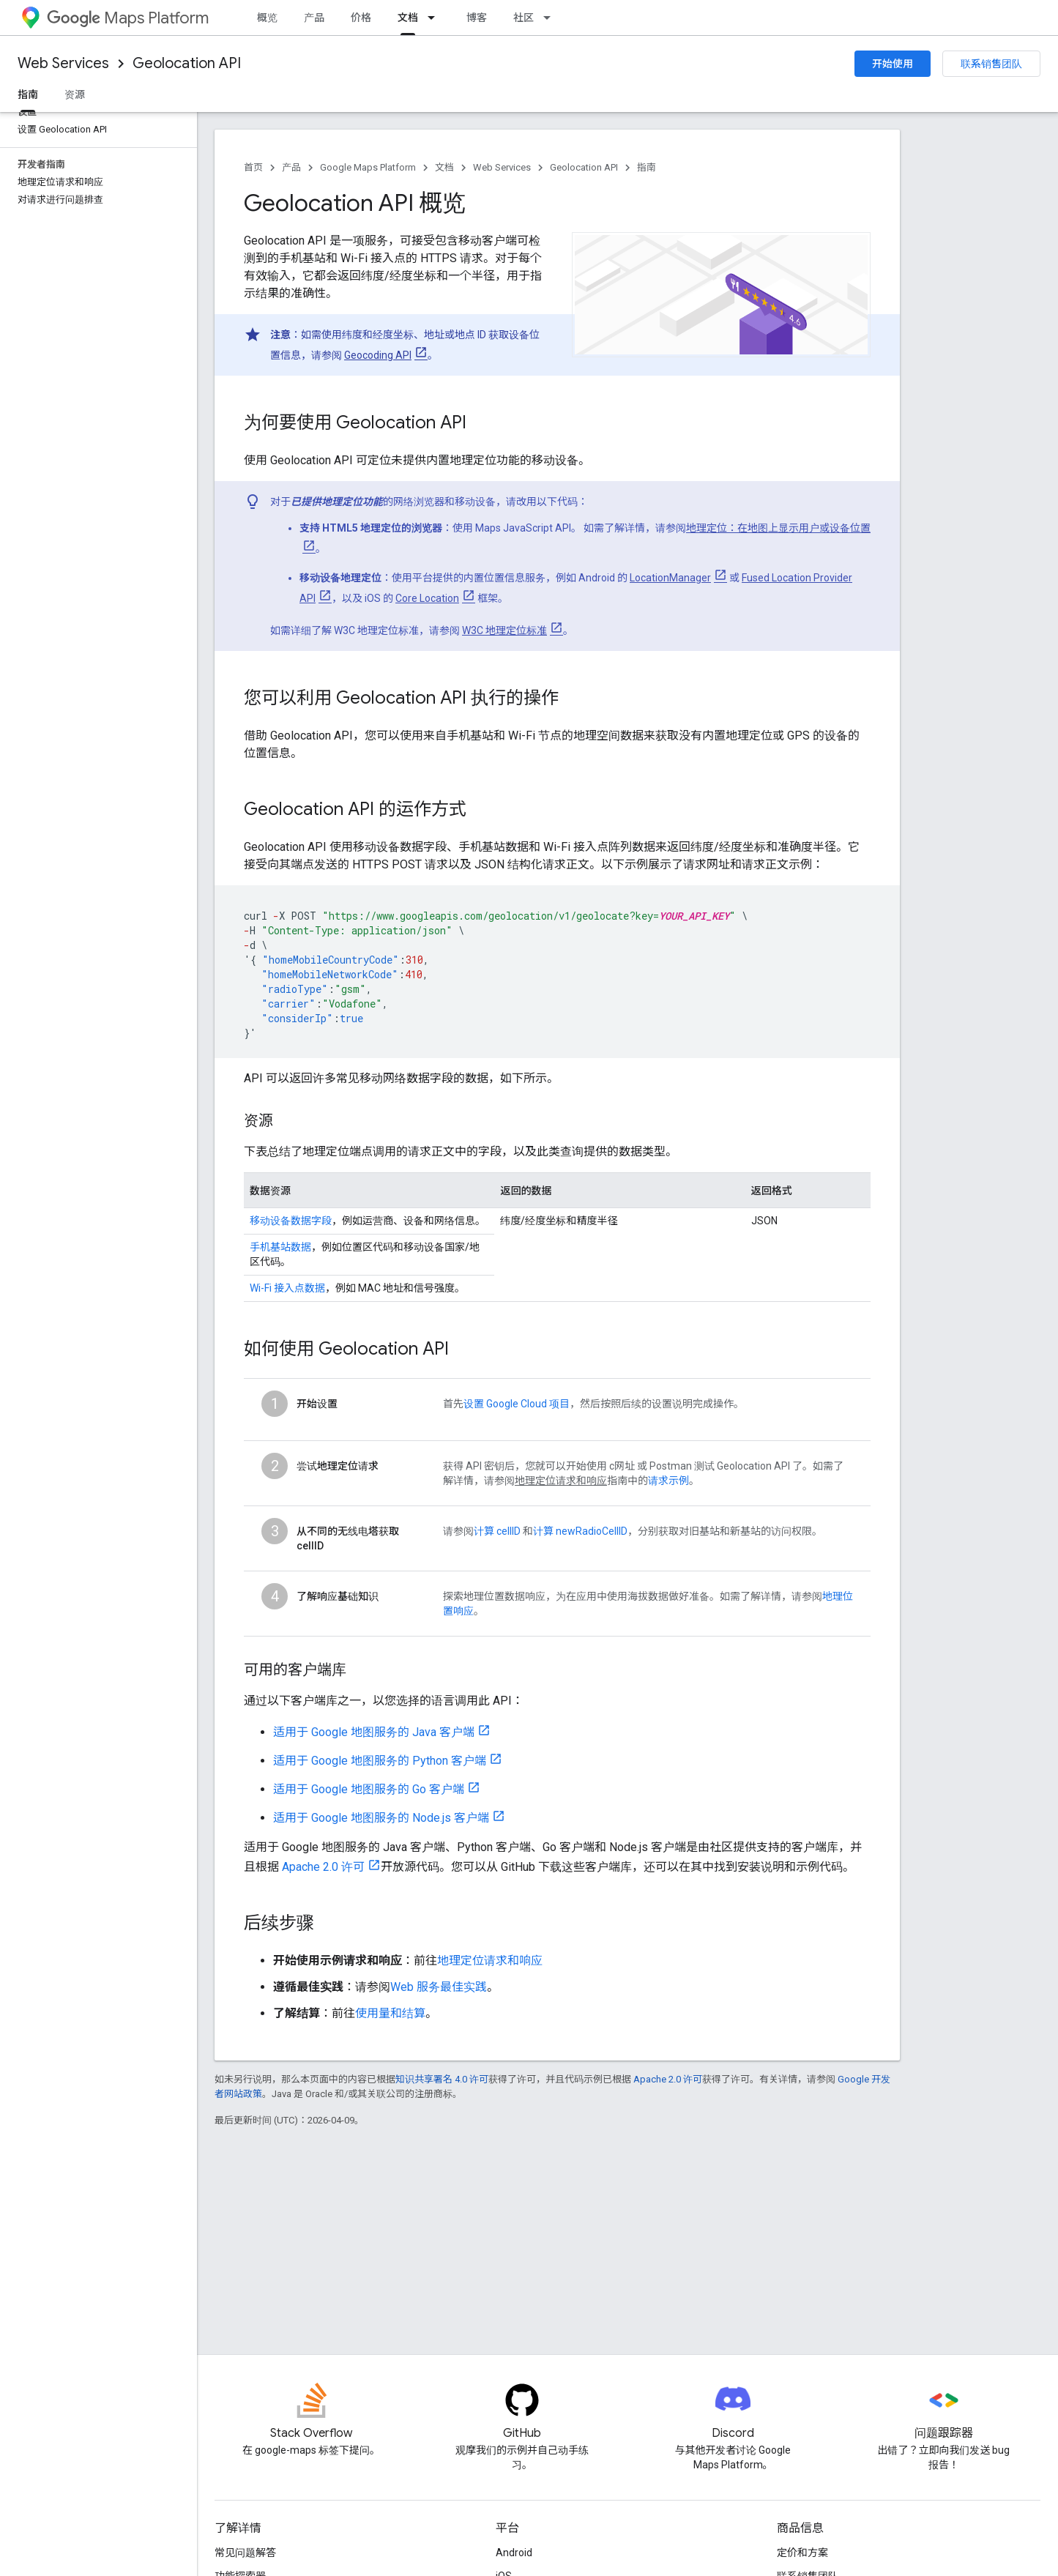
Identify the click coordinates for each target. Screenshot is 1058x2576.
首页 (253, 167)
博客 (476, 17)
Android (514, 2552)
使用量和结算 (390, 2013)
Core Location (427, 598)
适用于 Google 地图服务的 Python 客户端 (379, 1761)
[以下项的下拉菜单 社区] (551, 17)
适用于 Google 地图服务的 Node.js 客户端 (381, 1818)
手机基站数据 (280, 1247)
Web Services (63, 63)
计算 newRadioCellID (580, 1531)
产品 (314, 17)
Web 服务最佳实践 (438, 1987)
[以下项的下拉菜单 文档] (435, 17)
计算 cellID (497, 1531)
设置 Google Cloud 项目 (516, 1404)
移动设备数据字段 (291, 1220)
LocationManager (670, 578)
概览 (267, 17)
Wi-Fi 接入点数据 (287, 1288)
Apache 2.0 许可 (323, 1867)
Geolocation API (187, 63)
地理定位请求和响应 (490, 1961)
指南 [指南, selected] (28, 94)
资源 (74, 94)
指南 (646, 167)
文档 (444, 167)
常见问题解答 (245, 2552)
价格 (361, 17)
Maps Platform (128, 18)
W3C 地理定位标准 (504, 630)
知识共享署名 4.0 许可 (441, 2079)
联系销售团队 (991, 63)
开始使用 (892, 63)
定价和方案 (802, 2552)
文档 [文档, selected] (408, 17)
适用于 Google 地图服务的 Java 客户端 (373, 1732)
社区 (523, 17)
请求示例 (668, 1480)
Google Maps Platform (368, 167)
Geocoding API (377, 355)
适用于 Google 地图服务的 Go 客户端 (368, 1789)
